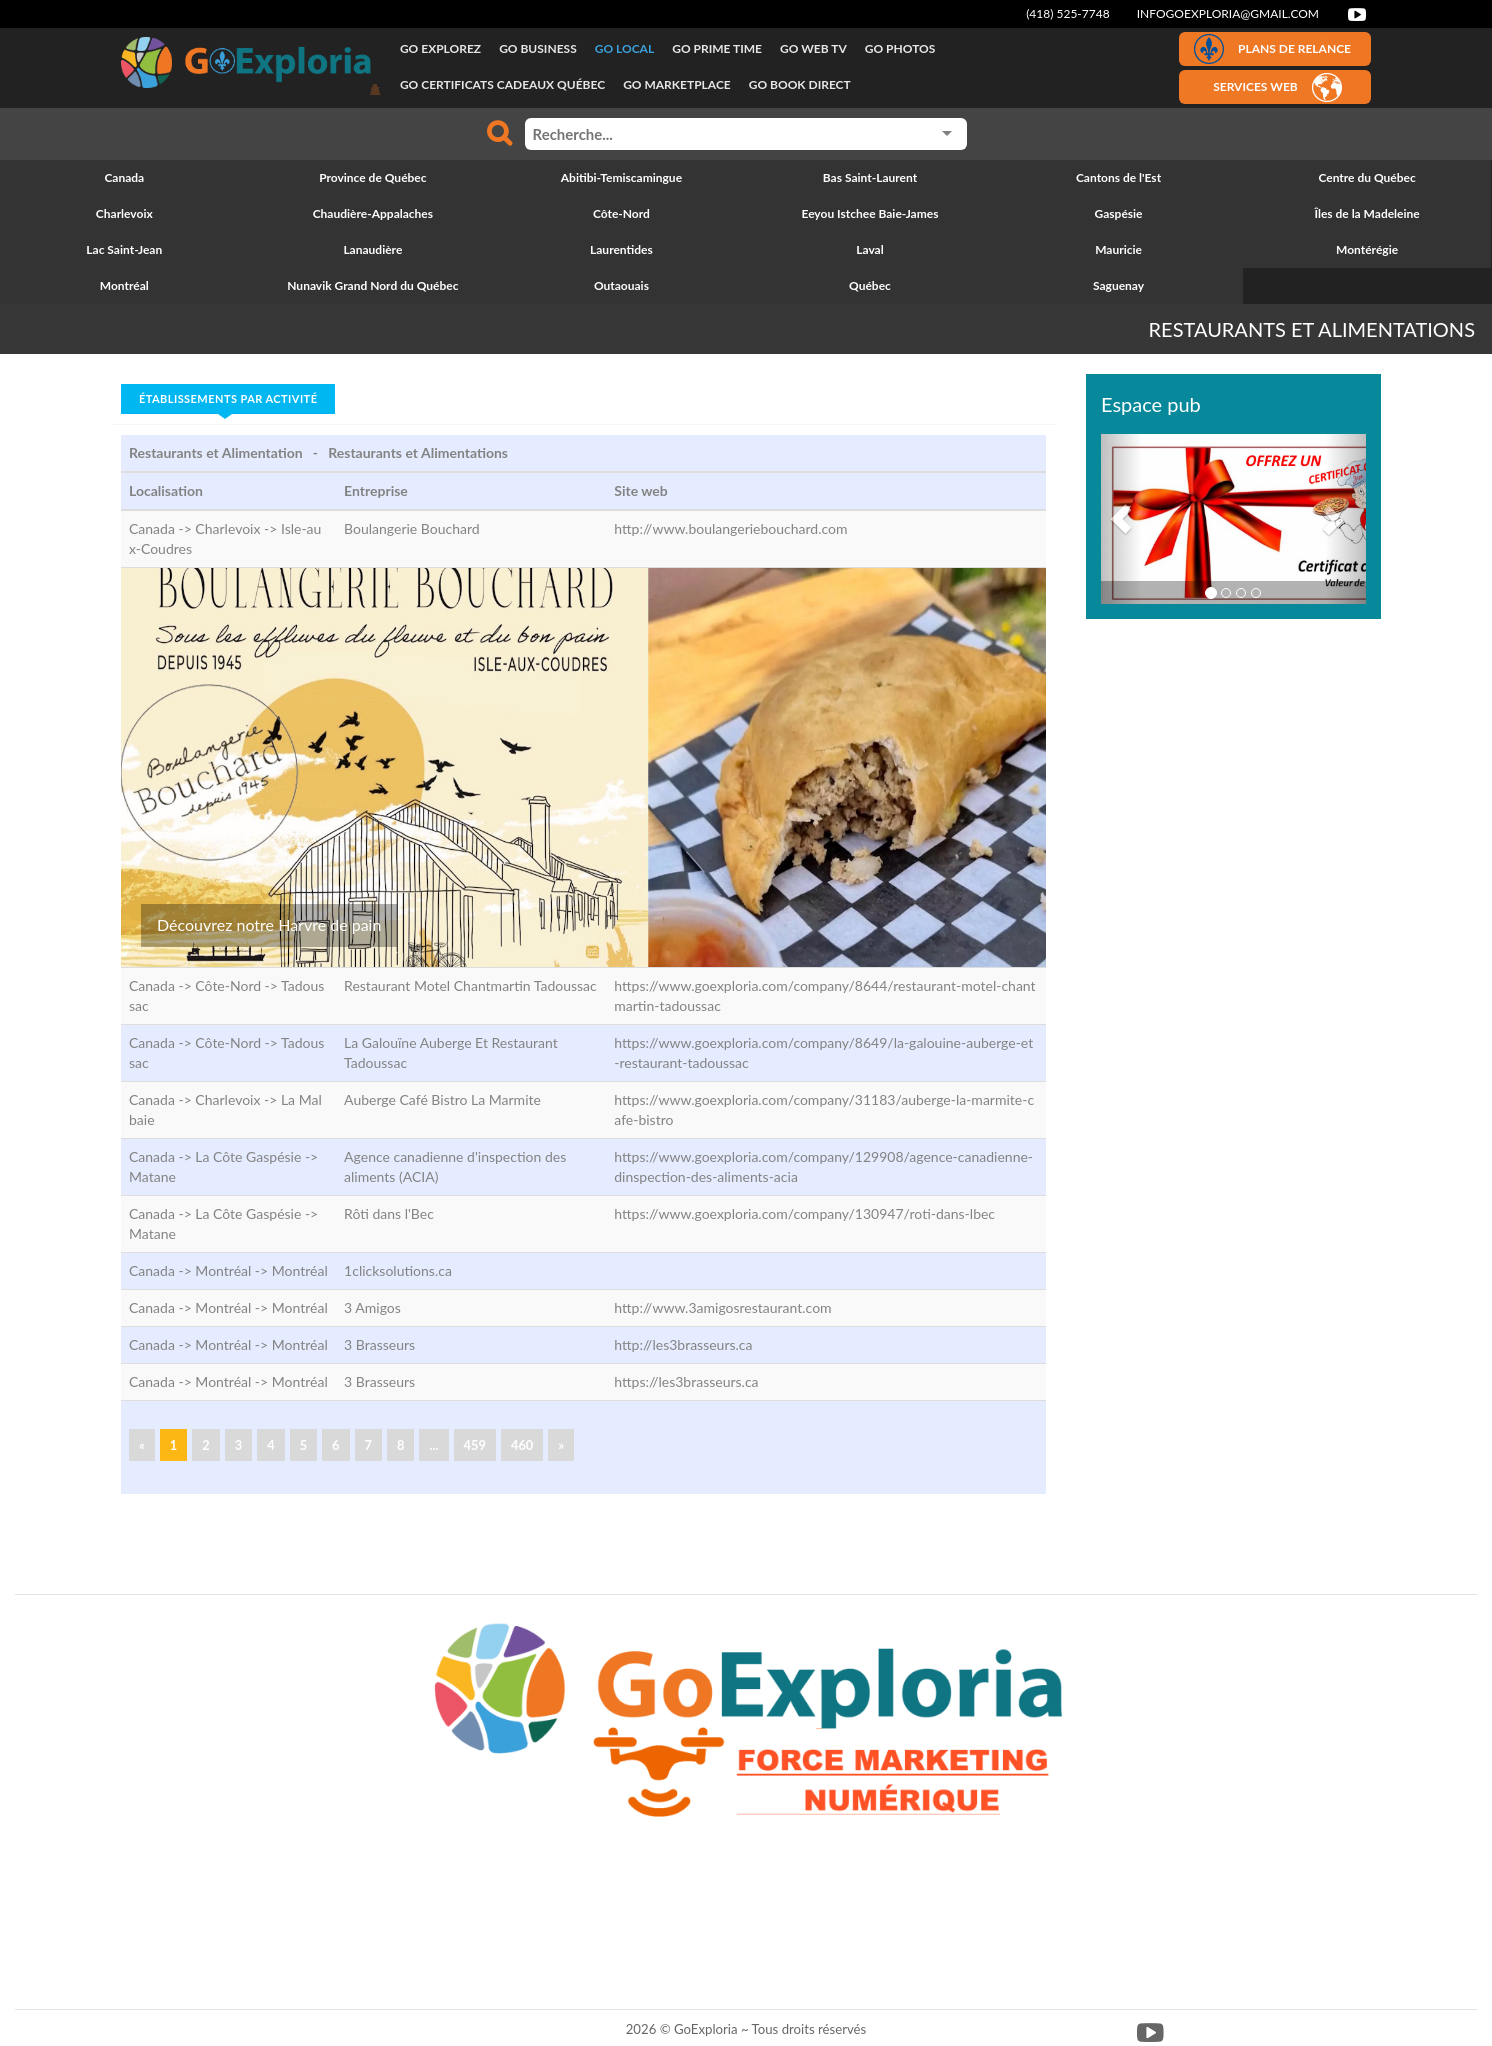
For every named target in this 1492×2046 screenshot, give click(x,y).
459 (475, 1445)
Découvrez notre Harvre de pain (269, 924)
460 (522, 1445)
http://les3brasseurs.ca (683, 1344)
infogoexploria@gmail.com (1228, 13)
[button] (1121, 519)
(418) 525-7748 (1068, 13)
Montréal (300, 1270)
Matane (152, 1176)
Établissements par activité (228, 398)
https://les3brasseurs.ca (686, 1381)
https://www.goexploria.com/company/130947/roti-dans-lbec (804, 1213)
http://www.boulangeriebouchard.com (730, 528)
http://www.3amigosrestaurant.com (722, 1307)
